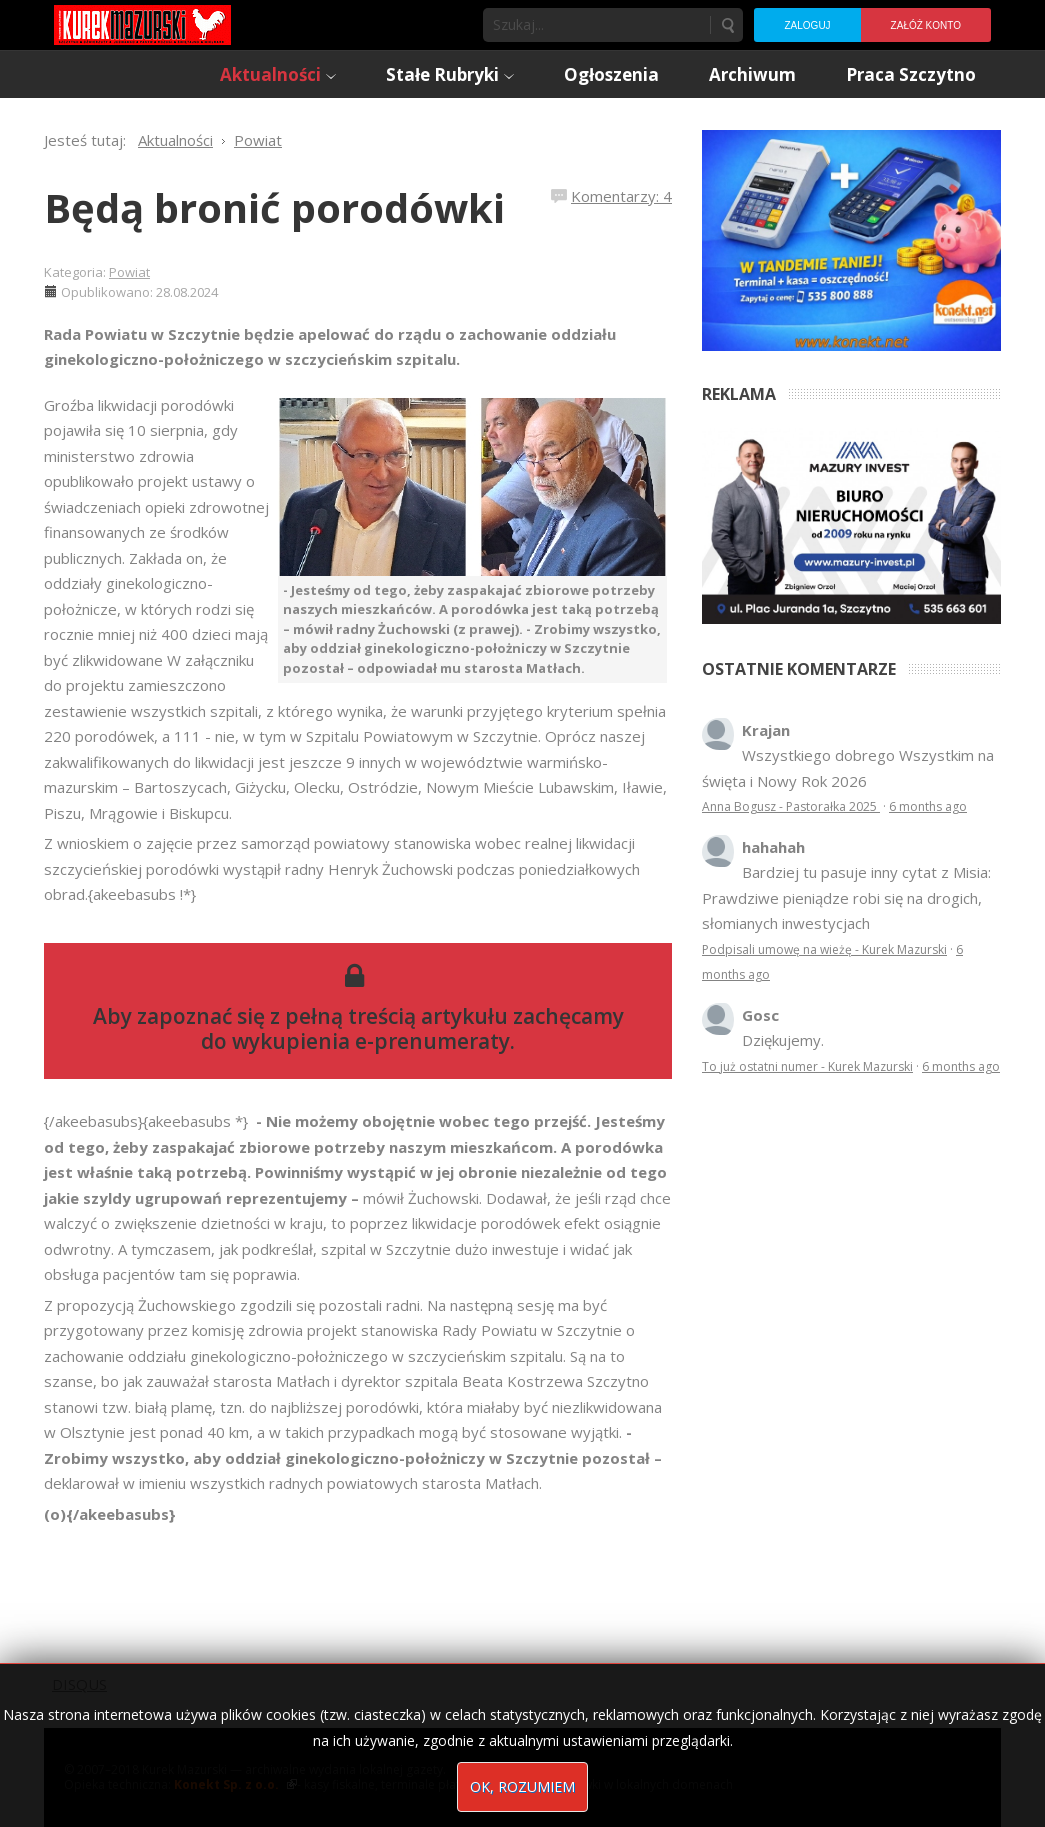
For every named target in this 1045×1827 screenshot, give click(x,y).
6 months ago (928, 806)
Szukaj (727, 25)
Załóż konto (926, 25)
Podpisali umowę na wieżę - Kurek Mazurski (824, 949)
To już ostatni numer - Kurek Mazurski (807, 1066)
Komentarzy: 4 (621, 196)
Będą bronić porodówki (274, 207)
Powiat (129, 272)
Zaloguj (807, 25)
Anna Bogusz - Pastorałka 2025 (791, 806)
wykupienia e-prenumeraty (371, 1041)
